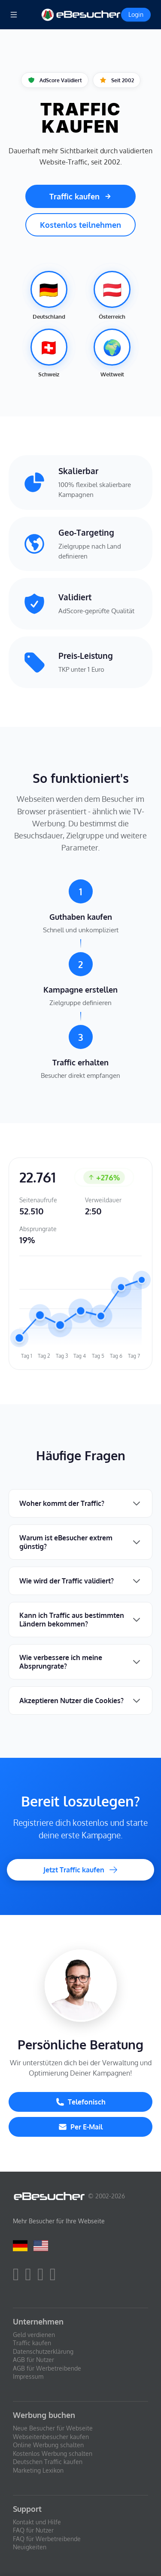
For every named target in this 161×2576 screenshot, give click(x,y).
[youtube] (42, 2277)
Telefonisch (81, 2102)
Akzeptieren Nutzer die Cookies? (71, 1700)
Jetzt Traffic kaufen (80, 1870)
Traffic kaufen (80, 196)
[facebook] (18, 2277)
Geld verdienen (34, 2334)
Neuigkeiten (29, 2547)
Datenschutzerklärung (43, 2351)
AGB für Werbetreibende (47, 2368)
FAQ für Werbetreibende (47, 2538)
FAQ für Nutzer (33, 2530)
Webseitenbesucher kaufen (51, 2436)
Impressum (28, 2376)
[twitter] (30, 2277)
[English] (40, 2245)
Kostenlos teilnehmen (80, 225)
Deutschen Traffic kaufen (47, 2461)
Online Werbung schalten (48, 2445)
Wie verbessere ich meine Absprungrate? (60, 1661)
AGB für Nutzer (33, 2359)
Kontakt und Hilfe (37, 2522)
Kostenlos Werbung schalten (52, 2453)
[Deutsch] (20, 2245)
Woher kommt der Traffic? (61, 1503)
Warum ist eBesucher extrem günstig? (65, 1542)
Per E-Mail (80, 2127)
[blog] (55, 2277)
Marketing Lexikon (38, 2470)
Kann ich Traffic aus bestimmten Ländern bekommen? (71, 1619)
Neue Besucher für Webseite (53, 2428)
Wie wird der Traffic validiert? (66, 1581)
